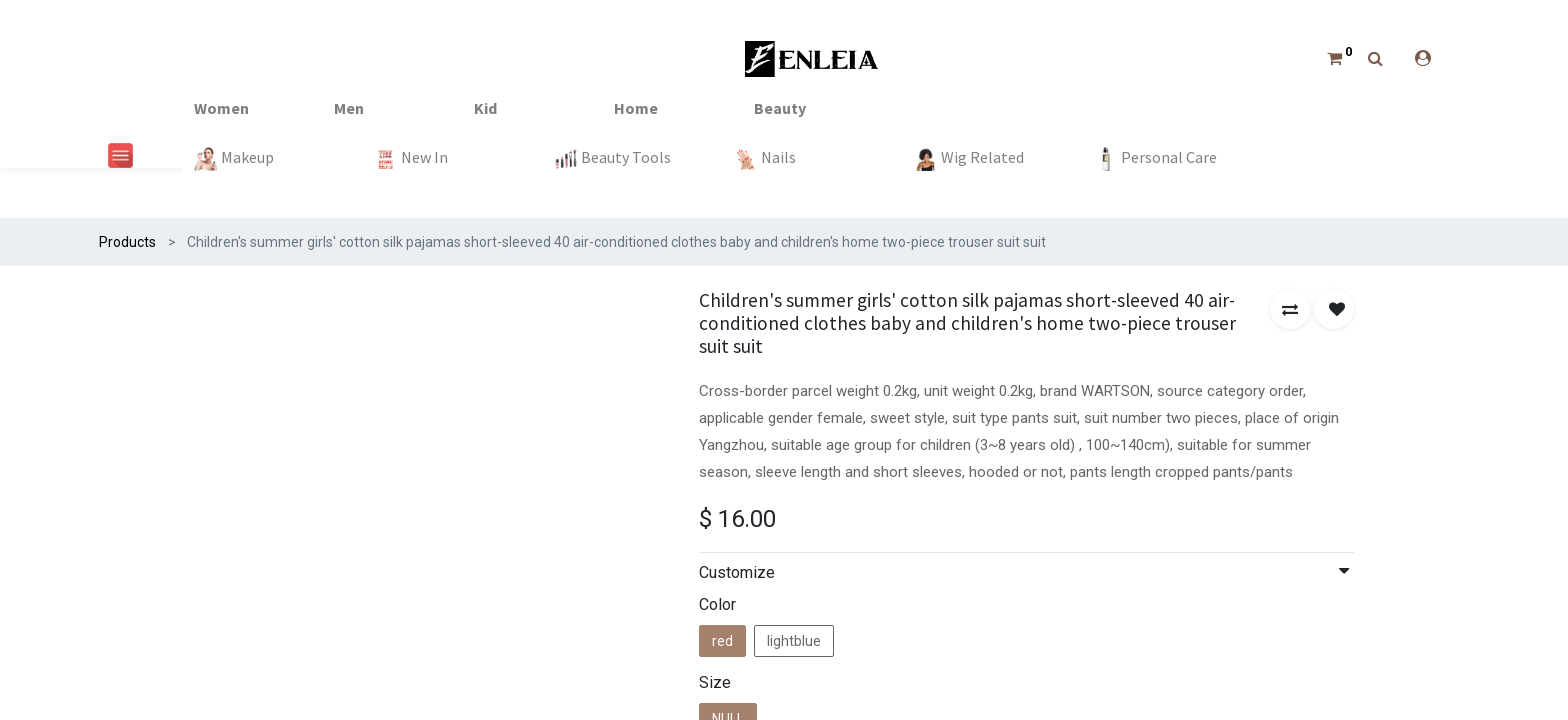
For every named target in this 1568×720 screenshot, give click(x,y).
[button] (1290, 309)
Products (127, 242)
